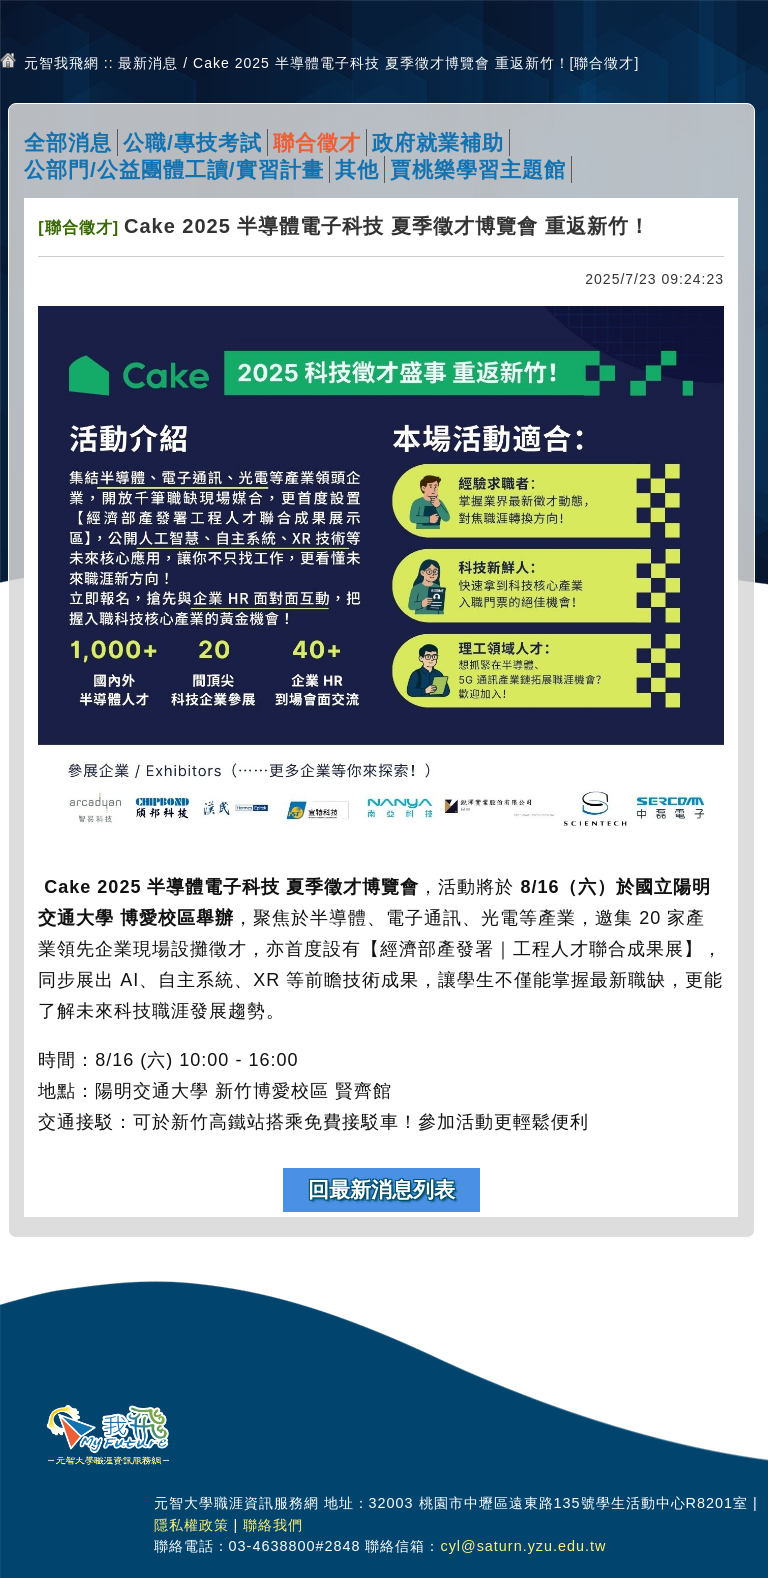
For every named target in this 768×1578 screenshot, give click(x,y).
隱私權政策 (191, 1525)
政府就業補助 (438, 142)
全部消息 (68, 142)
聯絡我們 (273, 1525)
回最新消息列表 (381, 1189)
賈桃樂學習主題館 (478, 169)
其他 (357, 169)
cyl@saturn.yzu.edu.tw (523, 1546)
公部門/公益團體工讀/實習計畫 (174, 169)
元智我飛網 (61, 63)
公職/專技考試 (192, 142)
